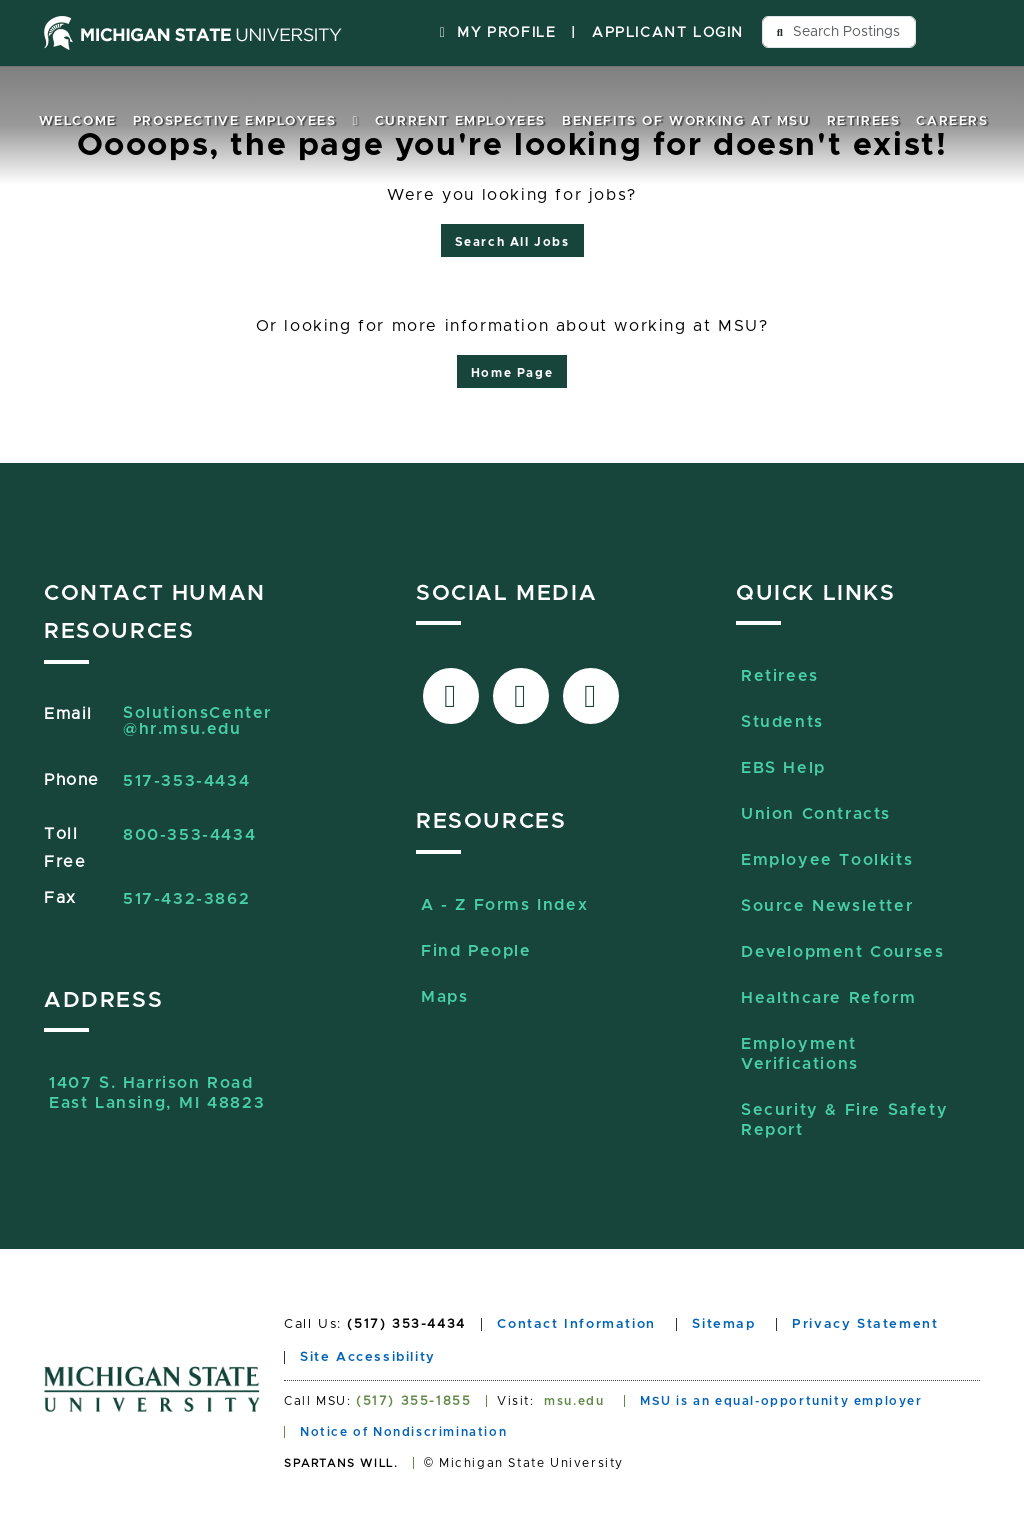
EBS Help (783, 768)
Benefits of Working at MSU (686, 121)
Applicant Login (668, 33)
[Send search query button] (780, 32)
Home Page (512, 373)
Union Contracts (816, 814)
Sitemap (723, 1324)
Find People (476, 951)
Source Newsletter (827, 906)
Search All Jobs (512, 242)
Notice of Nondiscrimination (403, 1432)
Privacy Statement (865, 1324)
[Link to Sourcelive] (591, 696)
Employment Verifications (800, 1054)
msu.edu (574, 1401)
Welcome (78, 121)
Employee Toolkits (827, 860)
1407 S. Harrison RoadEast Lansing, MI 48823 (157, 1093)
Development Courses (842, 952)
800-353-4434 (189, 835)
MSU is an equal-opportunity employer (781, 1401)
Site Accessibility (368, 1357)
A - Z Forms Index (504, 905)
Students (782, 722)
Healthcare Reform (828, 998)
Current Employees (460, 121)
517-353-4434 (186, 781)
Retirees (864, 121)
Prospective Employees (235, 121)
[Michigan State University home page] (193, 33)
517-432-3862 (186, 899)
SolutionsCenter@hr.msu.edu (197, 721)
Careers (952, 121)
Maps (444, 997)
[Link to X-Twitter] (521, 696)
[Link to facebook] (451, 696)
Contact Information (576, 1324)
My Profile (495, 33)
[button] (355, 121)
